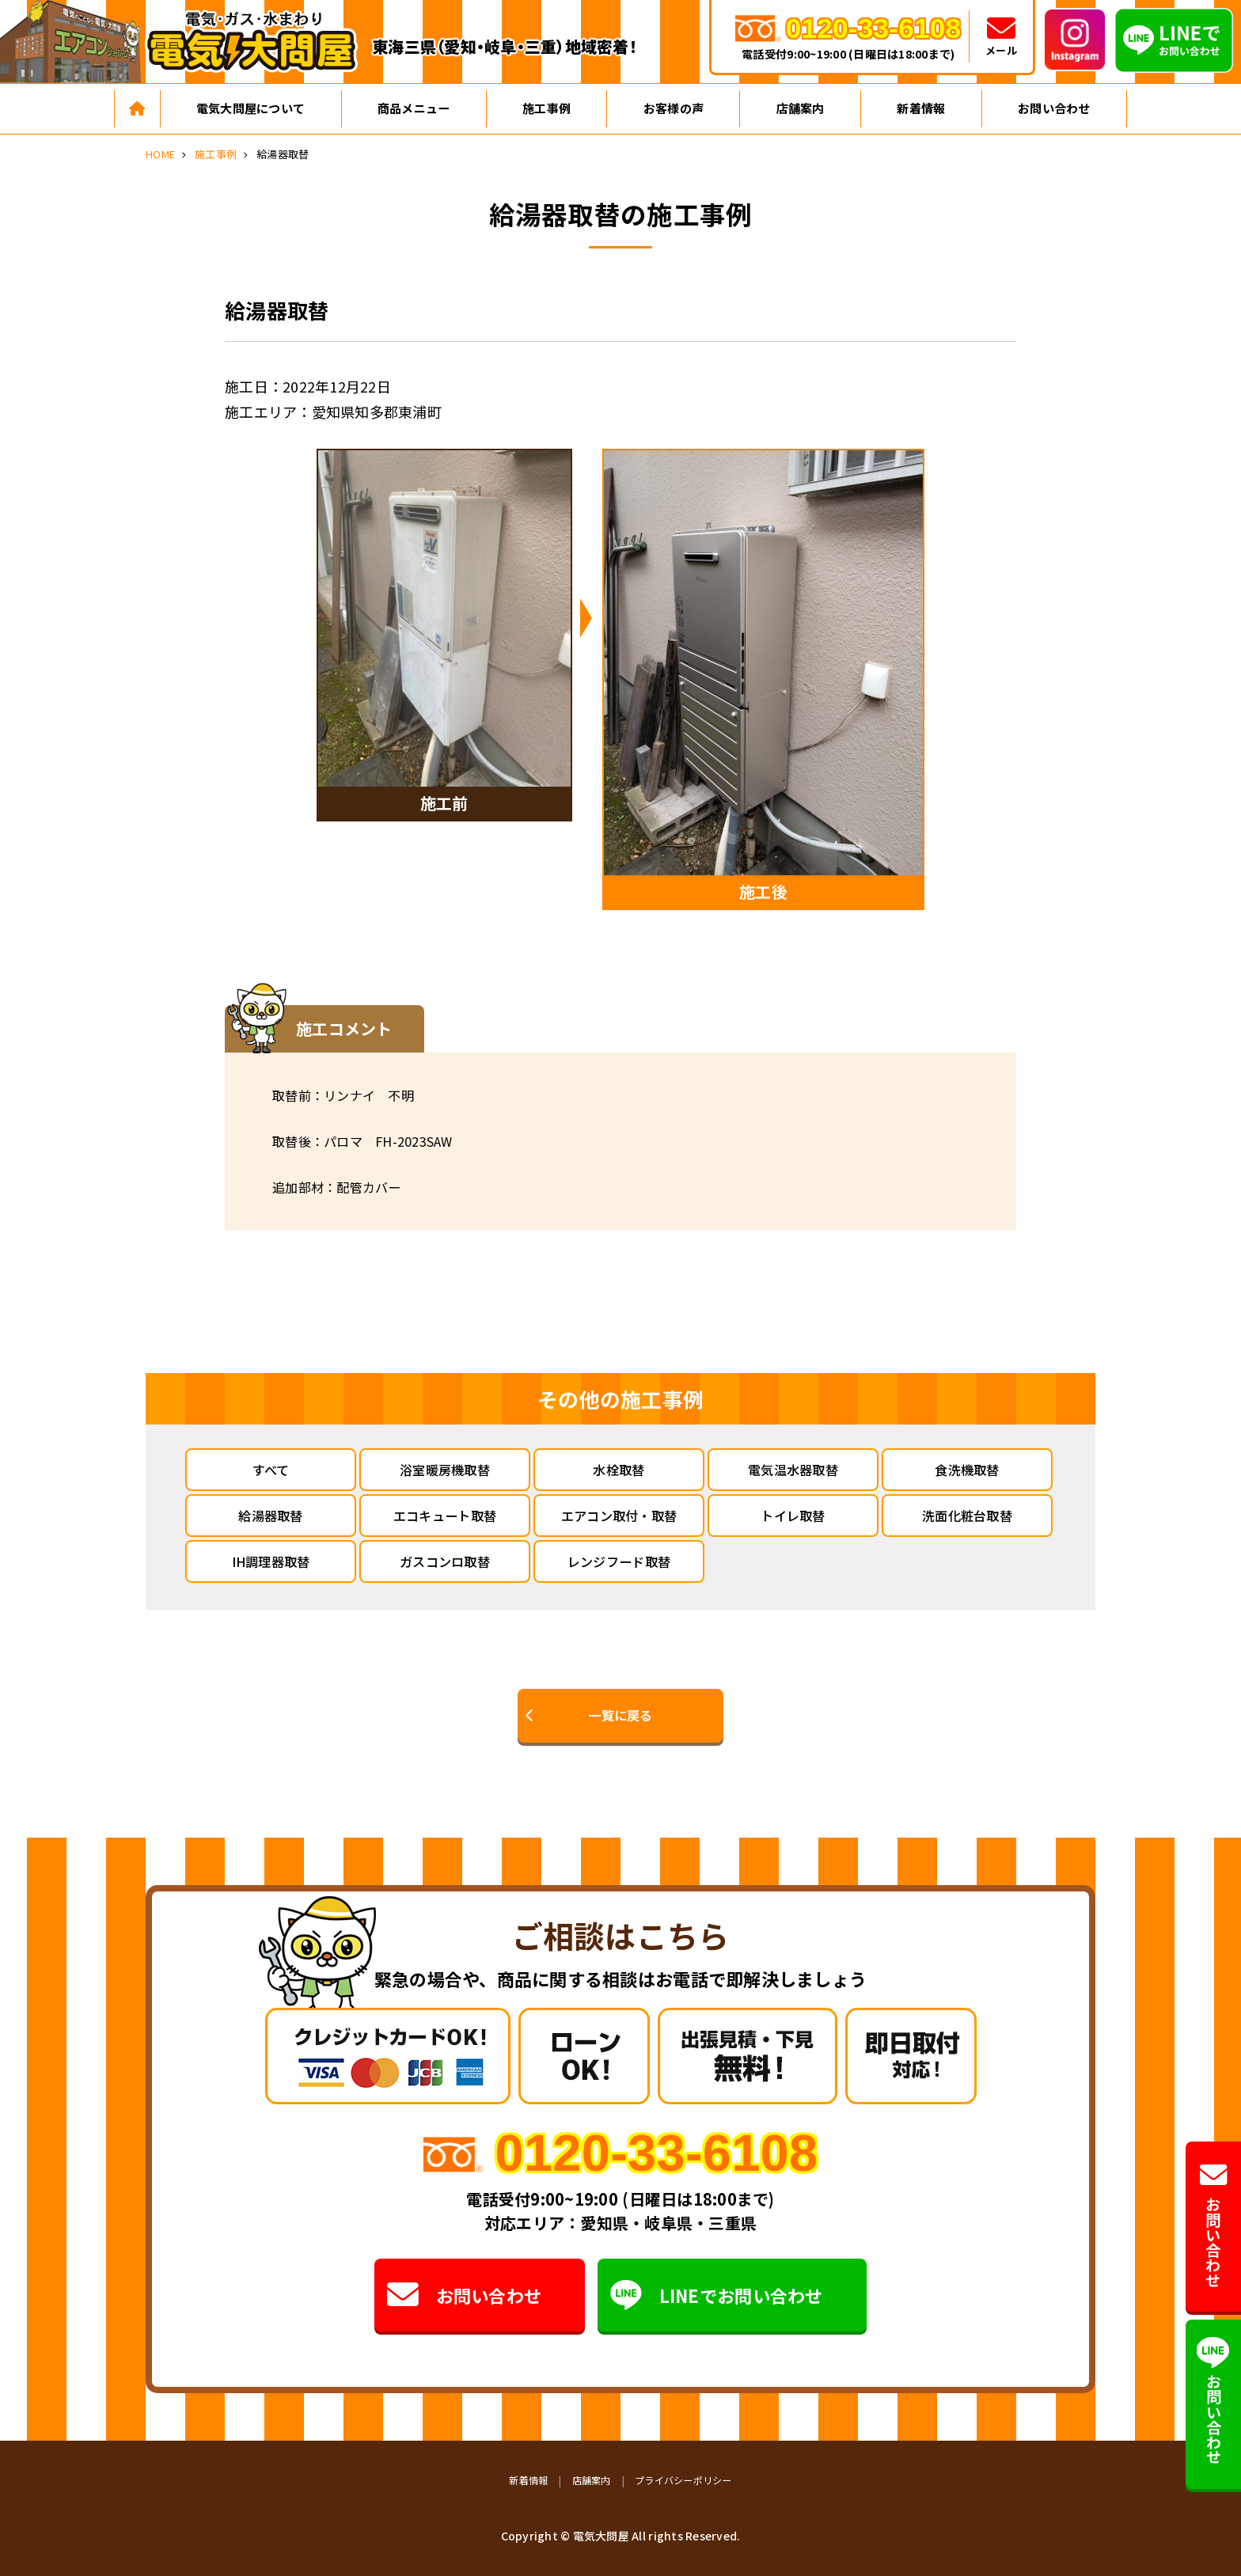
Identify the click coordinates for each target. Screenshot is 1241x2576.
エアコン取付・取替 (619, 1515)
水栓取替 (618, 1469)
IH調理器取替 (271, 1561)
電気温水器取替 (793, 1469)
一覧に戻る (620, 1714)
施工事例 (546, 108)
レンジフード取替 (618, 1561)
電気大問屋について (250, 108)
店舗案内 (800, 108)
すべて (271, 1469)
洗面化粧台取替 (967, 1515)
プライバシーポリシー (683, 2480)
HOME (160, 153)
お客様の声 (673, 108)
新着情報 (921, 108)
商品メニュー (414, 108)
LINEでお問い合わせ (717, 2295)
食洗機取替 (967, 1469)
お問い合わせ (1054, 108)
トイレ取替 (793, 1515)
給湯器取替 (270, 1515)
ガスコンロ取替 (445, 1561)
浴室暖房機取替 (445, 1469)
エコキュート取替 (444, 1515)
